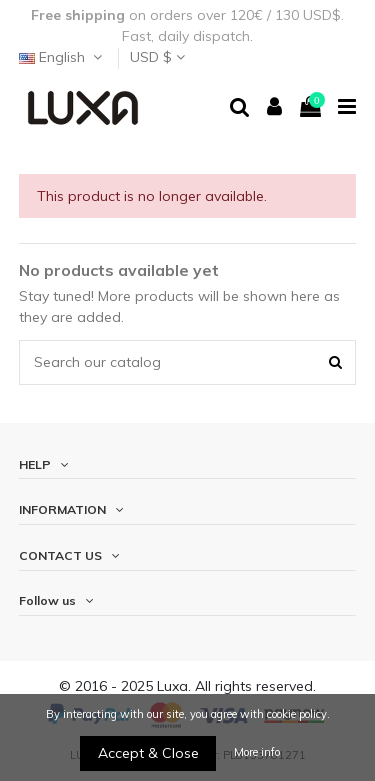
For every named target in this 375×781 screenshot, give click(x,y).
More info (257, 752)
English (63, 57)
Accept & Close (148, 753)
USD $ (157, 57)
